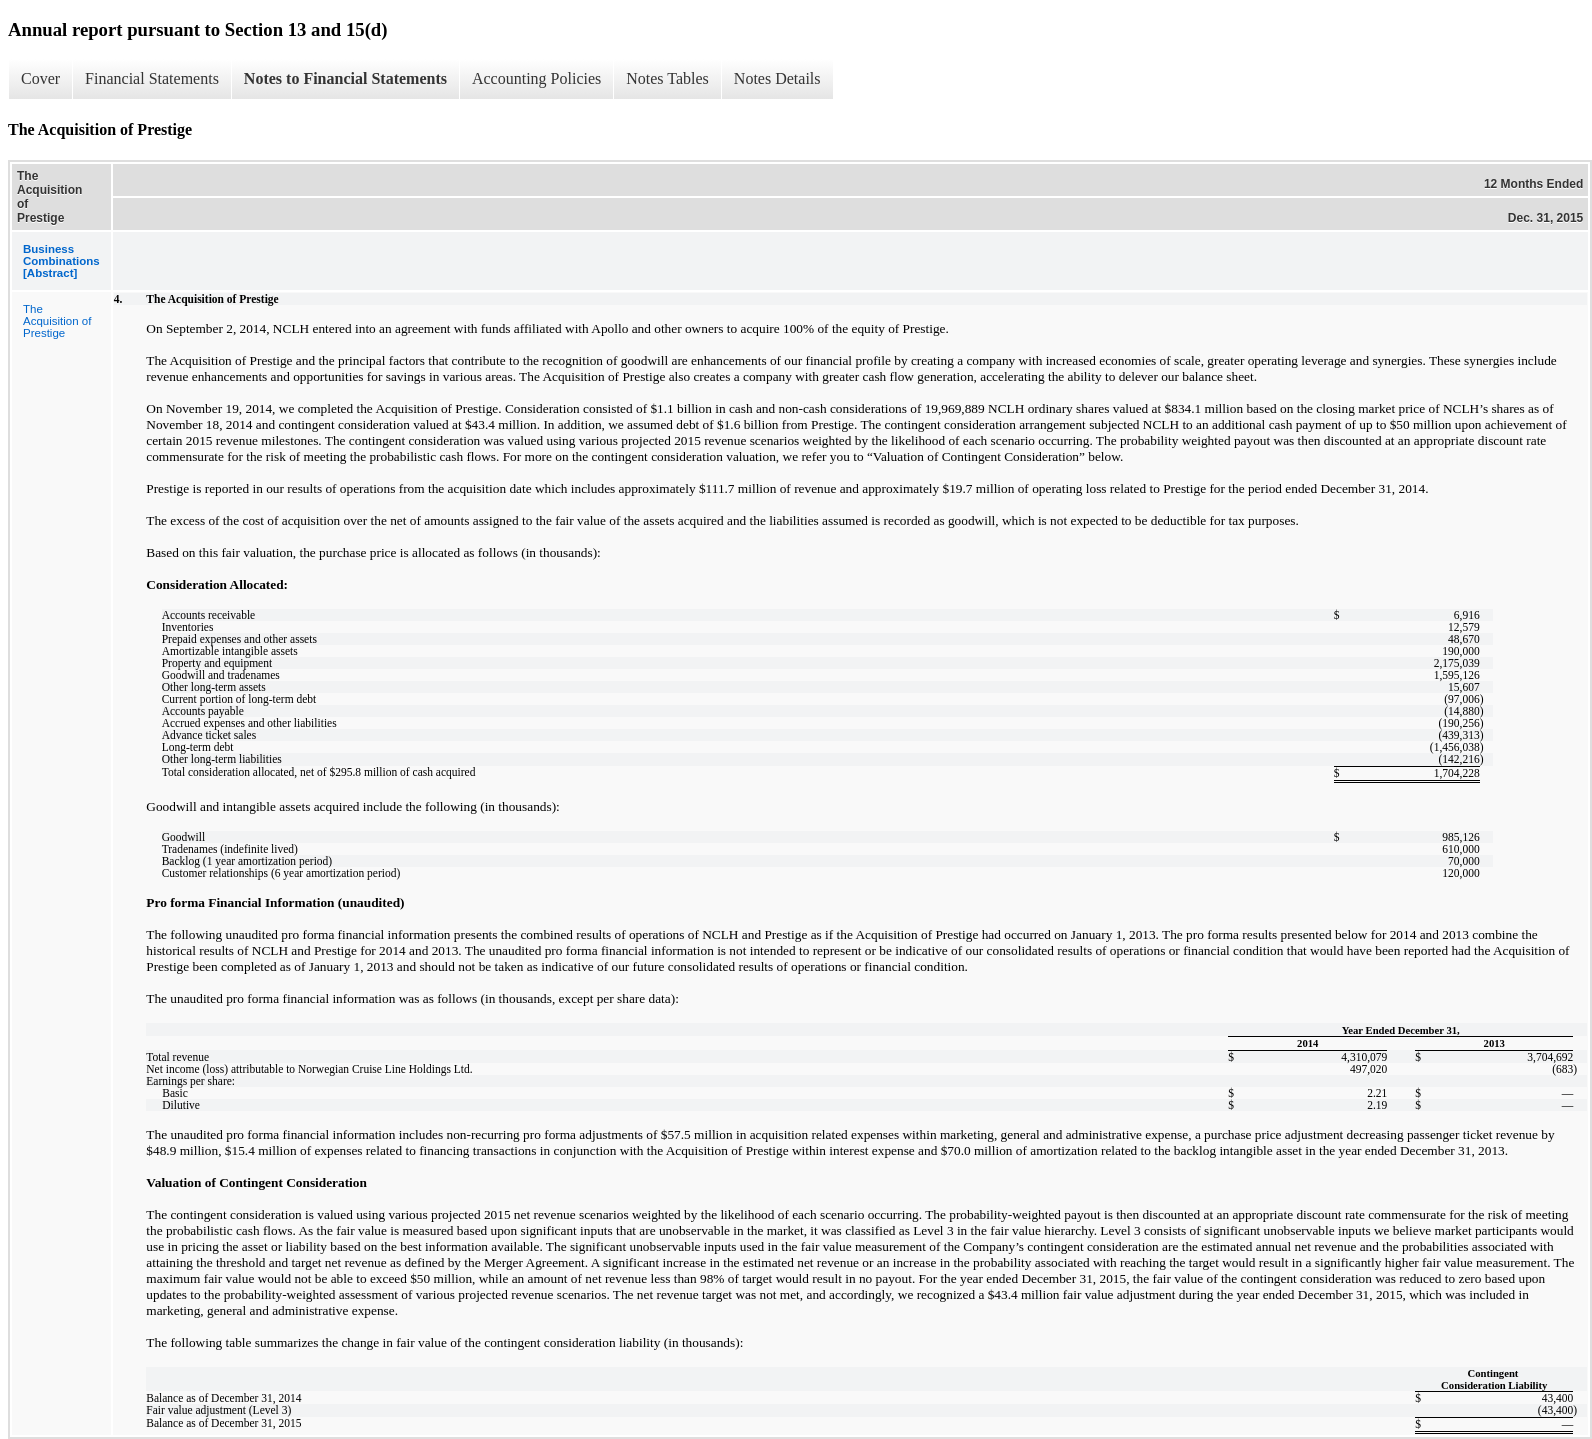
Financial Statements (152, 78)
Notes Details (777, 78)
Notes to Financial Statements (345, 78)
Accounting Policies (536, 78)
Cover (40, 78)
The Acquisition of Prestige (57, 321)
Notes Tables (667, 78)
